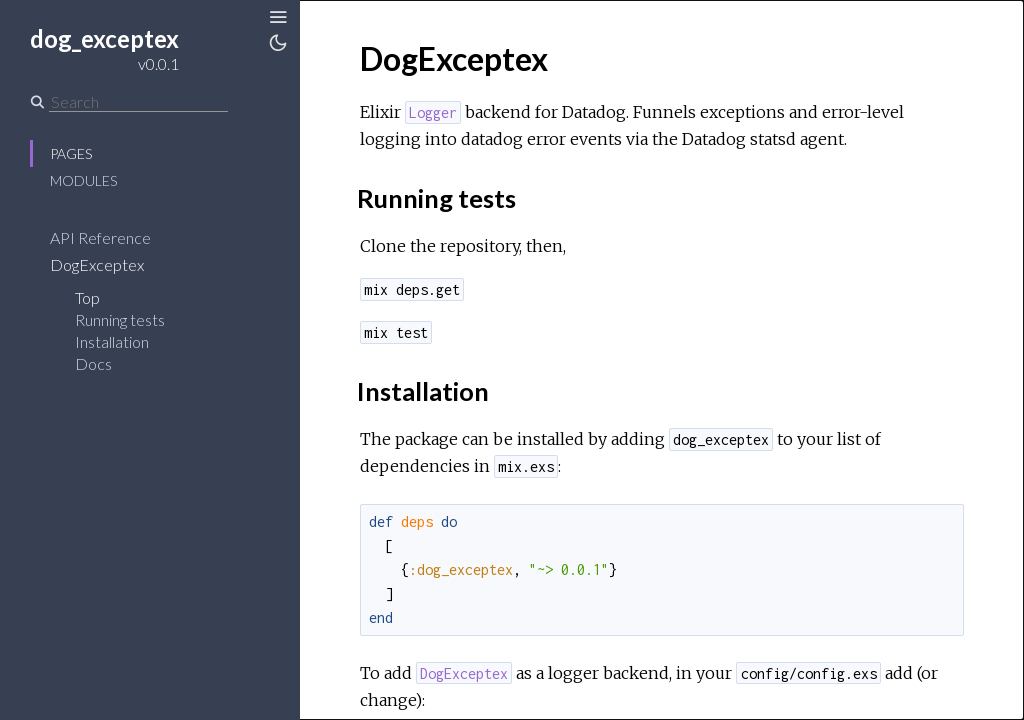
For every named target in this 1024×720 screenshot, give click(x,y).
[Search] (138, 102)
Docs (93, 363)
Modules (83, 180)
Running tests (120, 319)
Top (87, 297)
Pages (71, 153)
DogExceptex (97, 264)
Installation (112, 341)
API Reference (100, 237)
